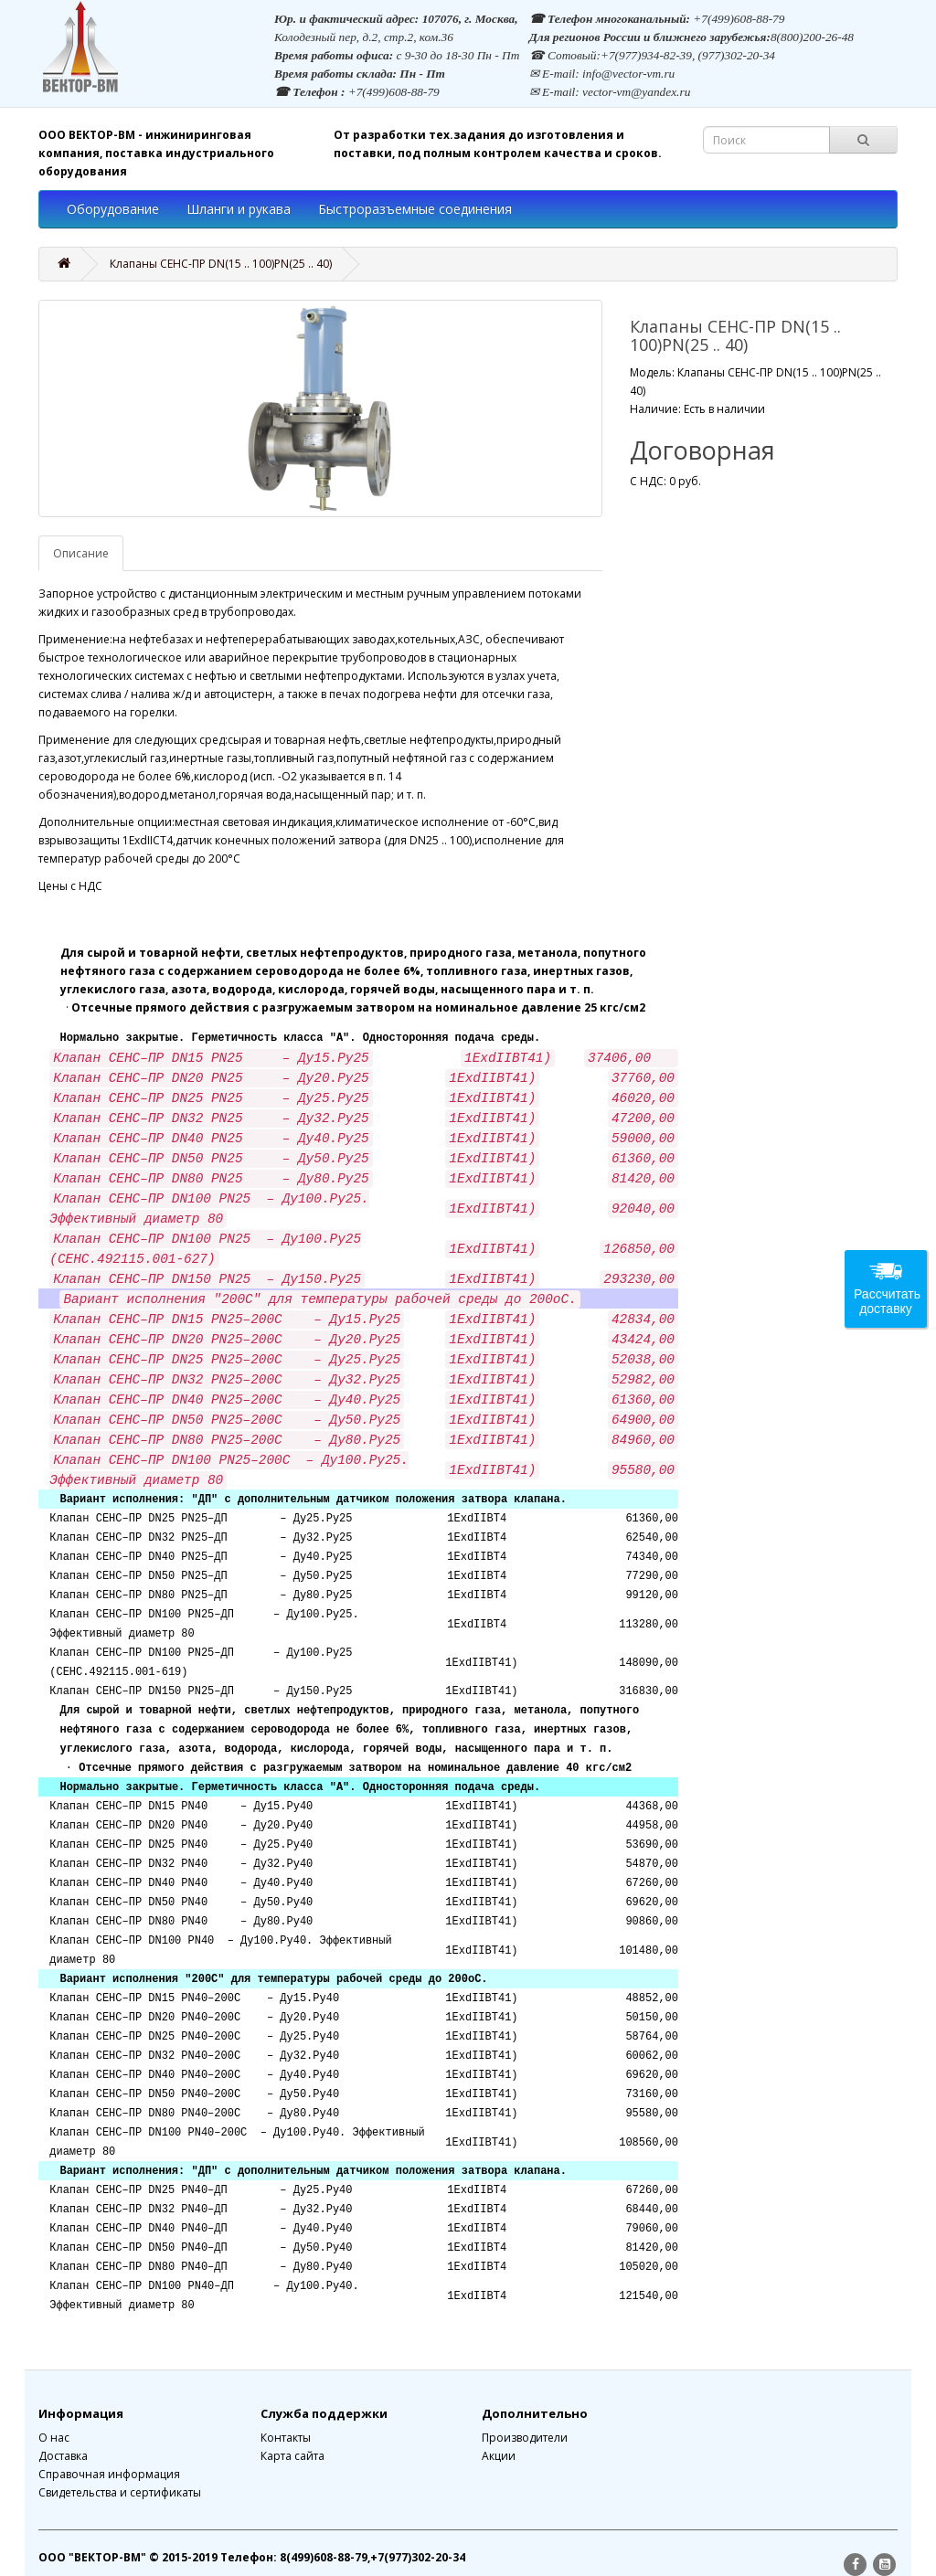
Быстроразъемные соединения (415, 208)
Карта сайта (292, 2456)
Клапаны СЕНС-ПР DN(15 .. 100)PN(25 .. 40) (221, 263)
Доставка (63, 2456)
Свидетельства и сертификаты (119, 2492)
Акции (499, 2456)
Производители (525, 2437)
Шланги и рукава (238, 208)
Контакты (286, 2437)
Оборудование (113, 208)
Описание (81, 553)
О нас (53, 2437)
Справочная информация (109, 2474)
